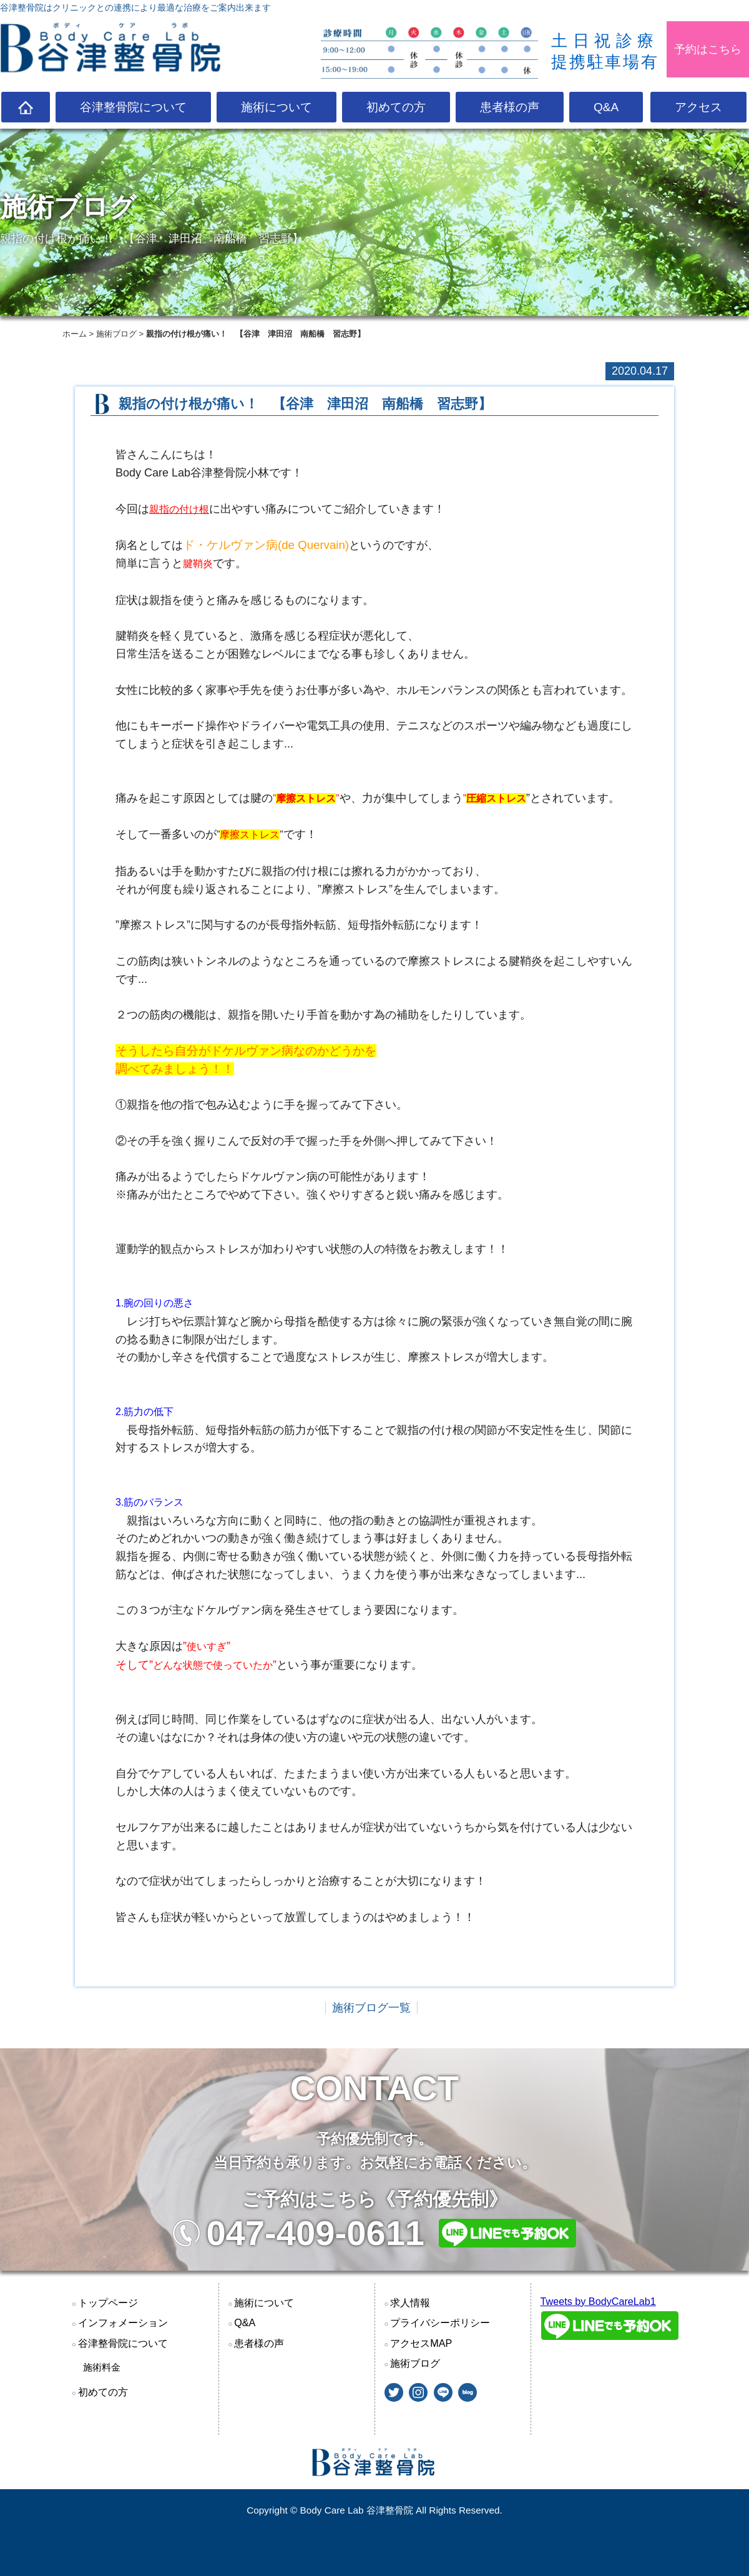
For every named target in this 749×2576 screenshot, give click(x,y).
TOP (25, 107)
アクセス (698, 107)
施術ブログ (116, 333)
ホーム (74, 333)
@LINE (443, 2392)
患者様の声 (509, 107)
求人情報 (410, 2302)
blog (467, 2392)
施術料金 (101, 2367)
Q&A (606, 107)
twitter (393, 2392)
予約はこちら (708, 49)
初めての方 (396, 107)
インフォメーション (123, 2322)
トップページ (108, 2302)
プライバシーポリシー (440, 2322)
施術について (276, 107)
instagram (418, 2392)
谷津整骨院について (133, 107)
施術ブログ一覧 (371, 2007)
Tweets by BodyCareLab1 (598, 2301)
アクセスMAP (421, 2343)
